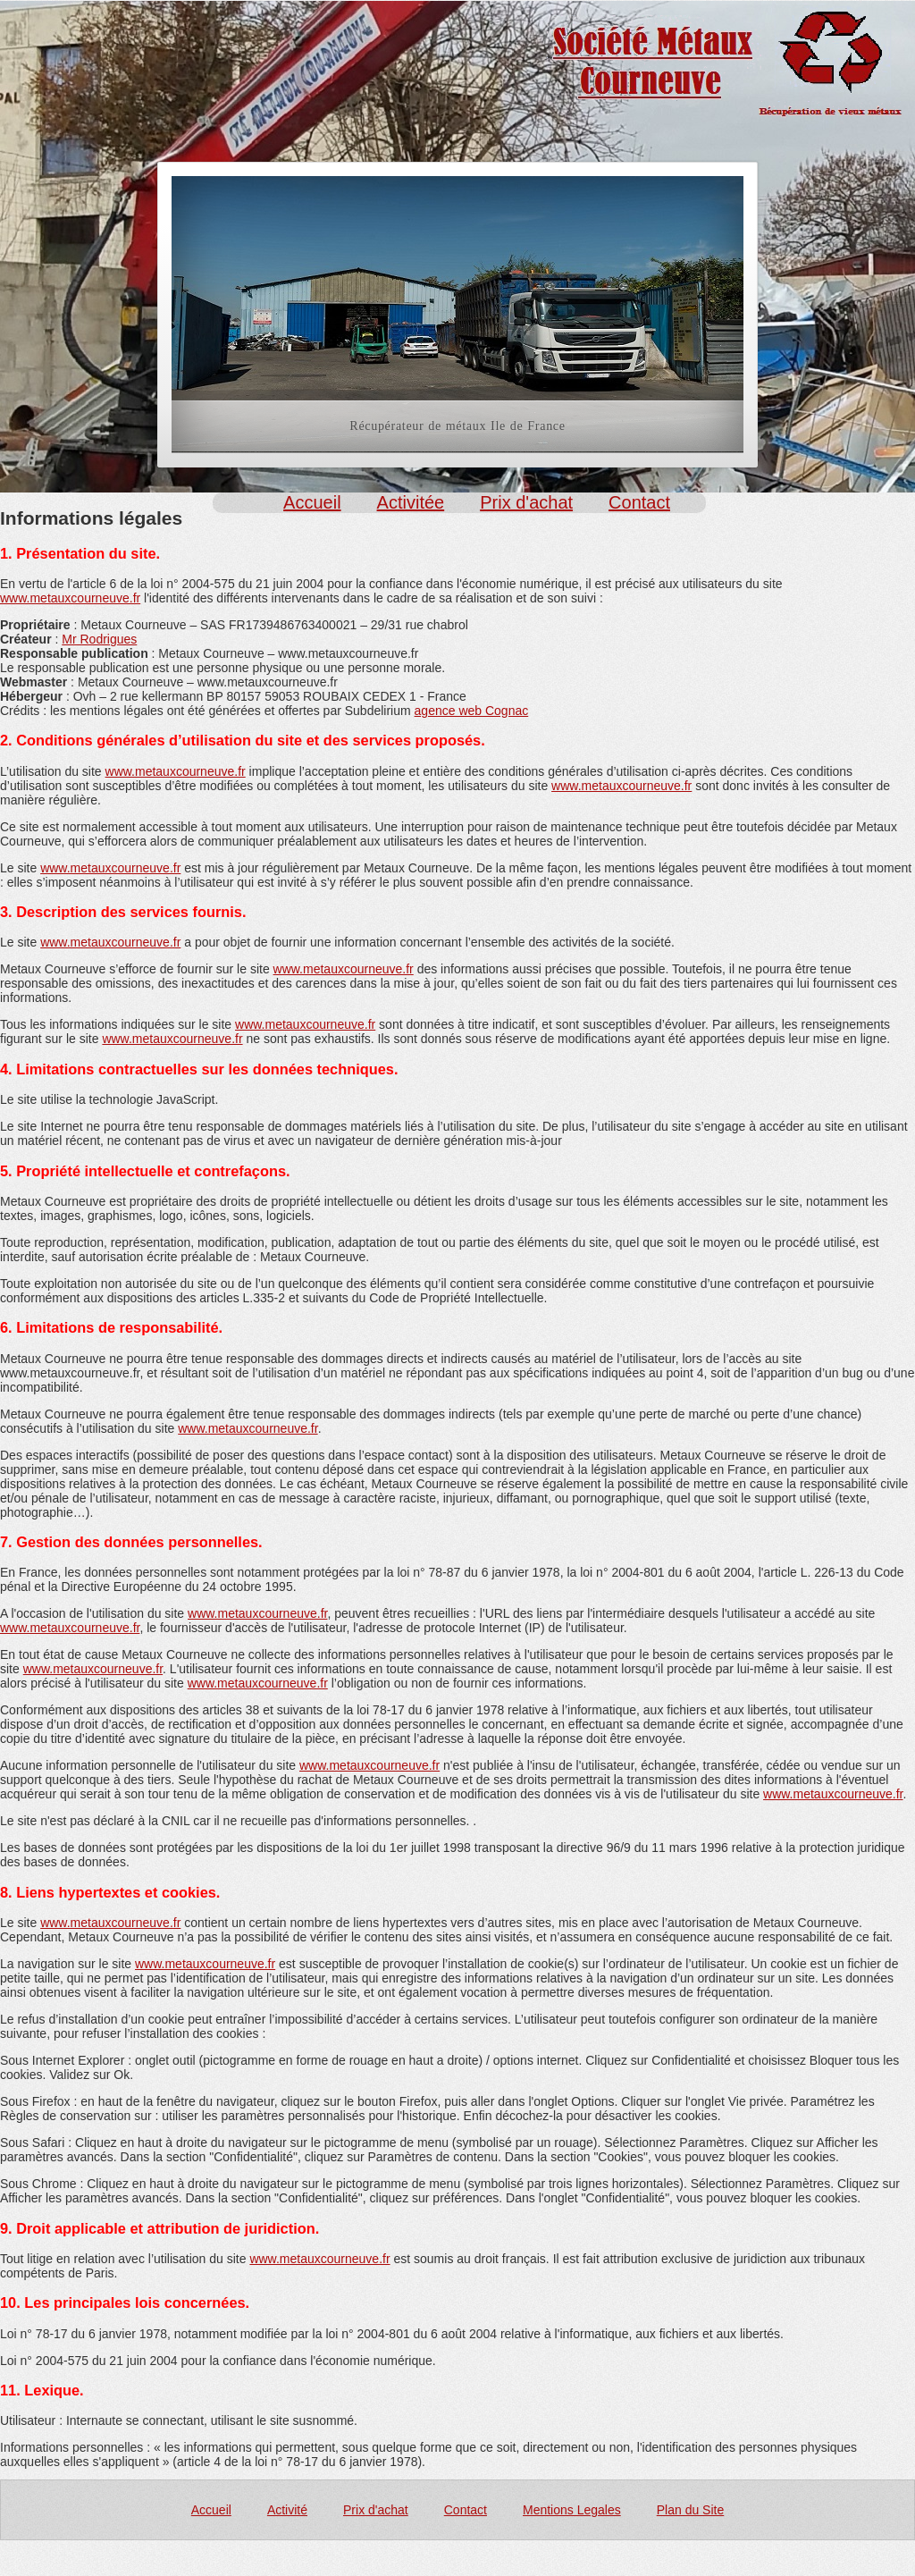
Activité (287, 2510)
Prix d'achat (526, 502)
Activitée (411, 502)
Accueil (311, 502)
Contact (639, 502)
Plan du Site (691, 2510)
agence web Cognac (472, 710)
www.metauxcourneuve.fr (70, 598)
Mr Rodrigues (99, 639)
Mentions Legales (572, 2510)
